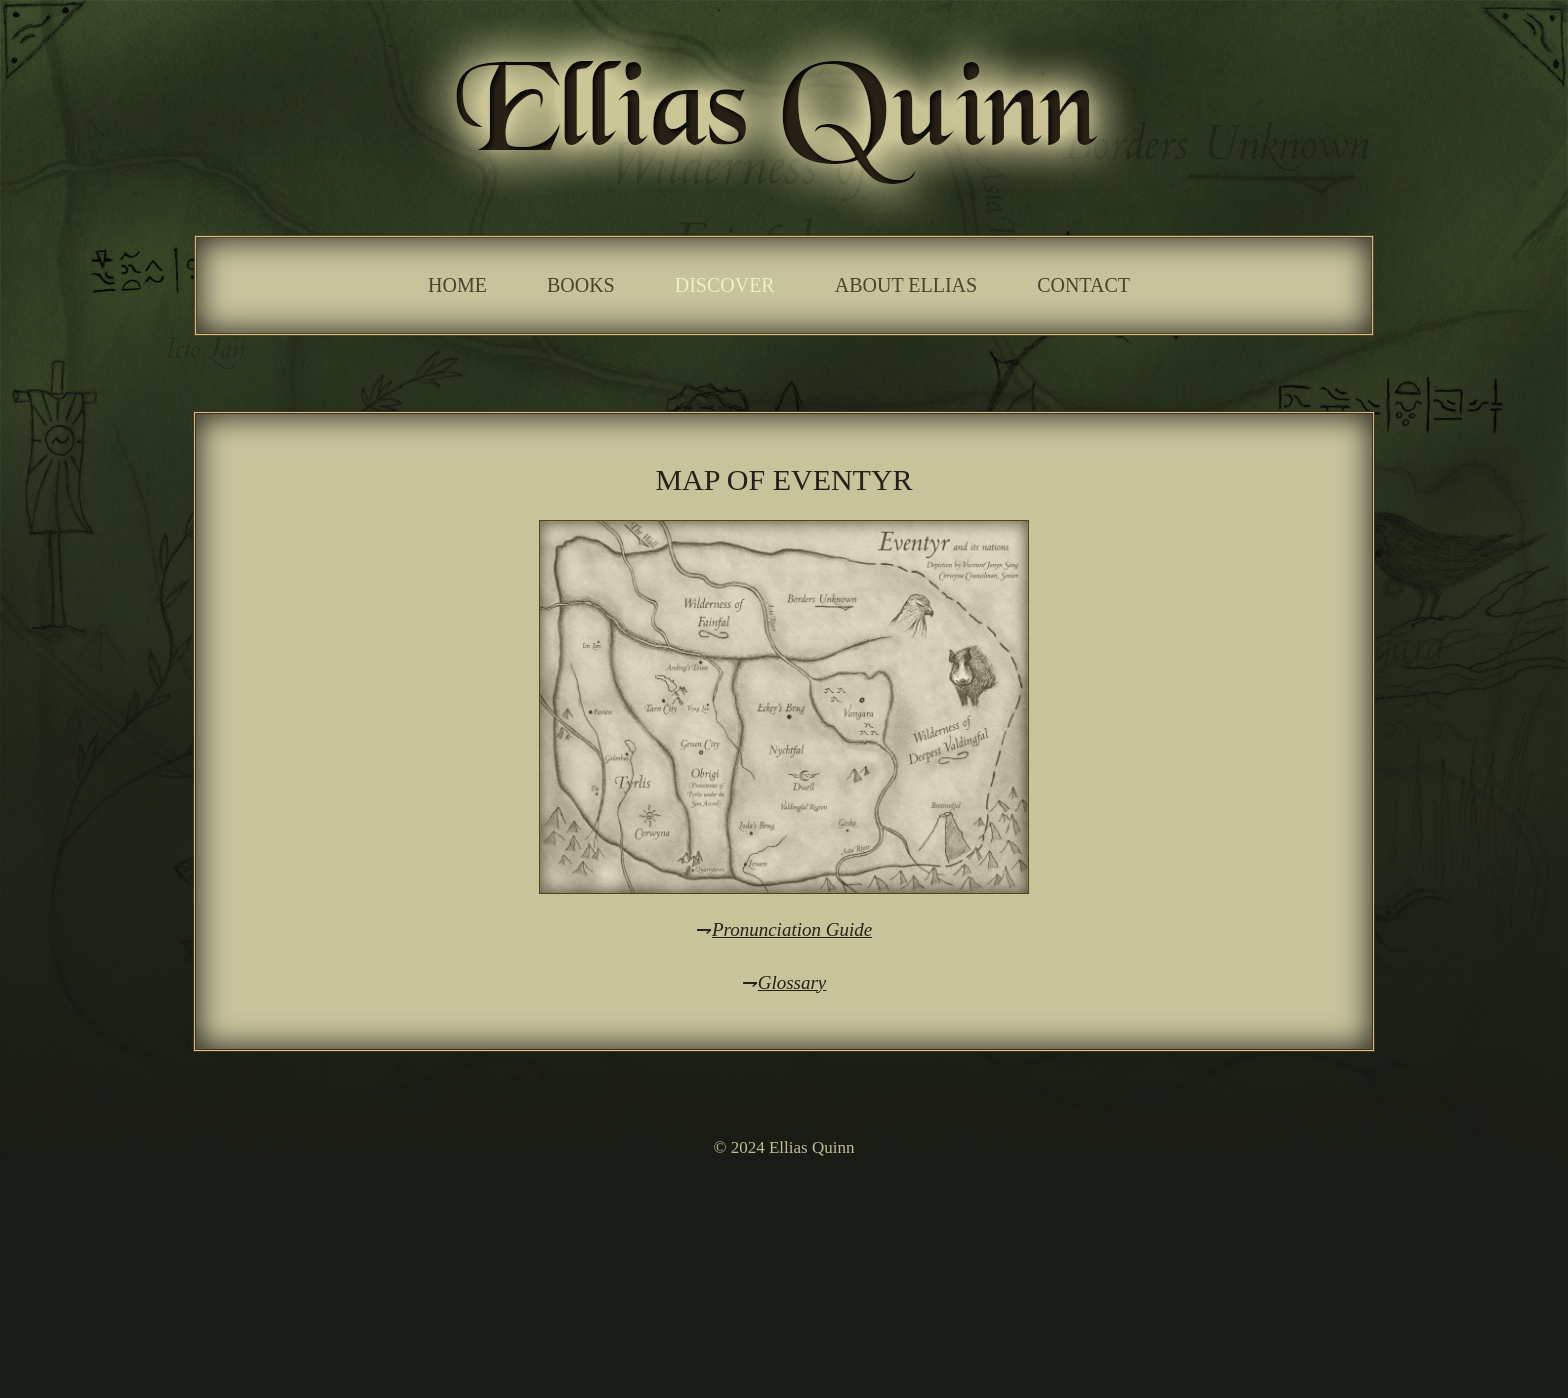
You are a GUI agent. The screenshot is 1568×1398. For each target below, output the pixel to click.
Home (457, 285)
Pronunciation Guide (792, 929)
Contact (1083, 285)
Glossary (792, 982)
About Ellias (906, 285)
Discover (725, 285)
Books (581, 285)
